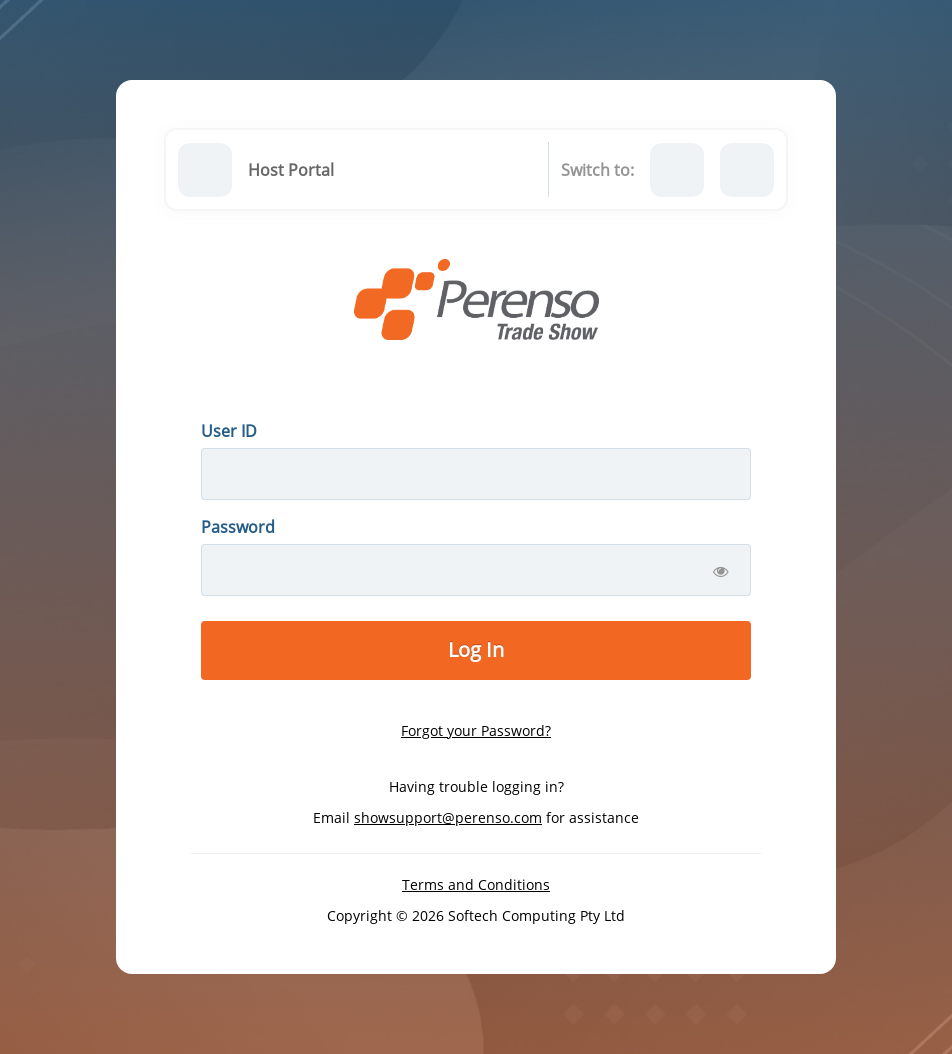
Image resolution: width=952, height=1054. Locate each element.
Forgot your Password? (476, 730)
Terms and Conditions (476, 884)
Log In (476, 649)
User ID (229, 431)
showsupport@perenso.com (448, 817)
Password (238, 527)
